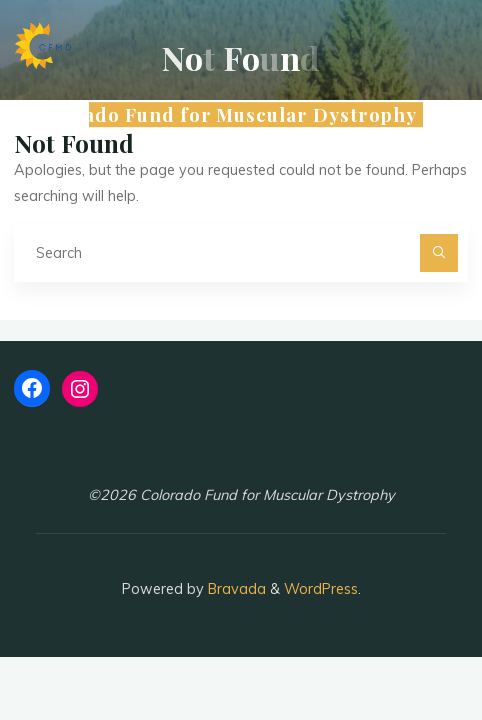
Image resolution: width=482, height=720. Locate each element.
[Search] (438, 252)
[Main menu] (450, 115)
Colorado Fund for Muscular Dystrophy (223, 114)
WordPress (321, 589)
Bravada (235, 589)
